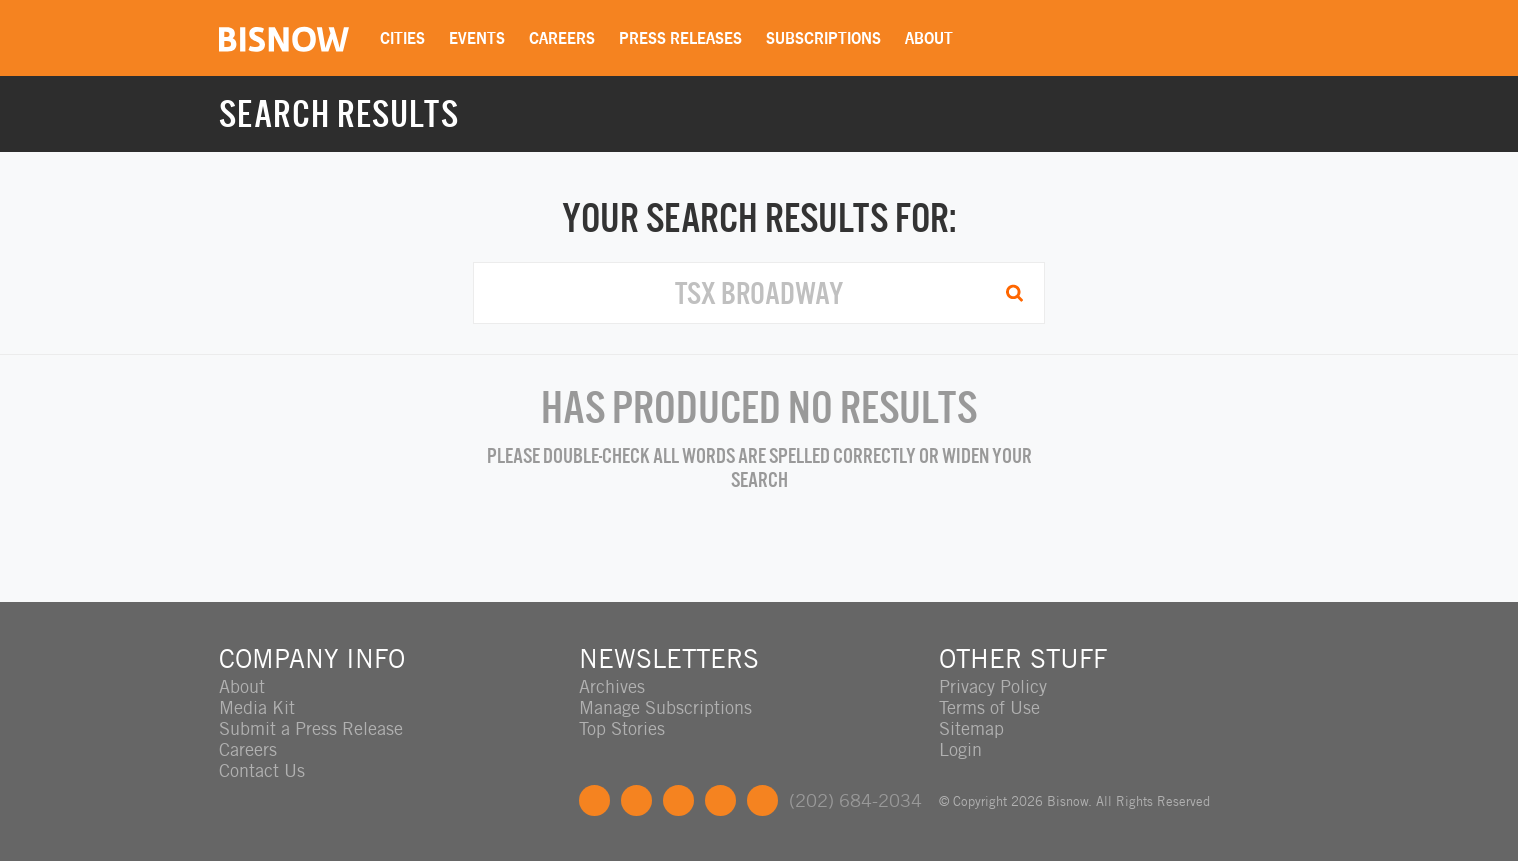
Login (960, 749)
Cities (402, 38)
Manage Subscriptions (665, 707)
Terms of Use (989, 707)
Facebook (594, 800)
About (929, 38)
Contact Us (262, 770)
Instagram (720, 800)
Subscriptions (823, 38)
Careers (562, 38)
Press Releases (680, 38)
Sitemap (971, 728)
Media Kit (257, 707)
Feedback (762, 800)
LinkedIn (678, 800)
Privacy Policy (993, 686)
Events (477, 38)
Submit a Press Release (311, 728)
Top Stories (622, 728)
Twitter (636, 800)
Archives (612, 686)
